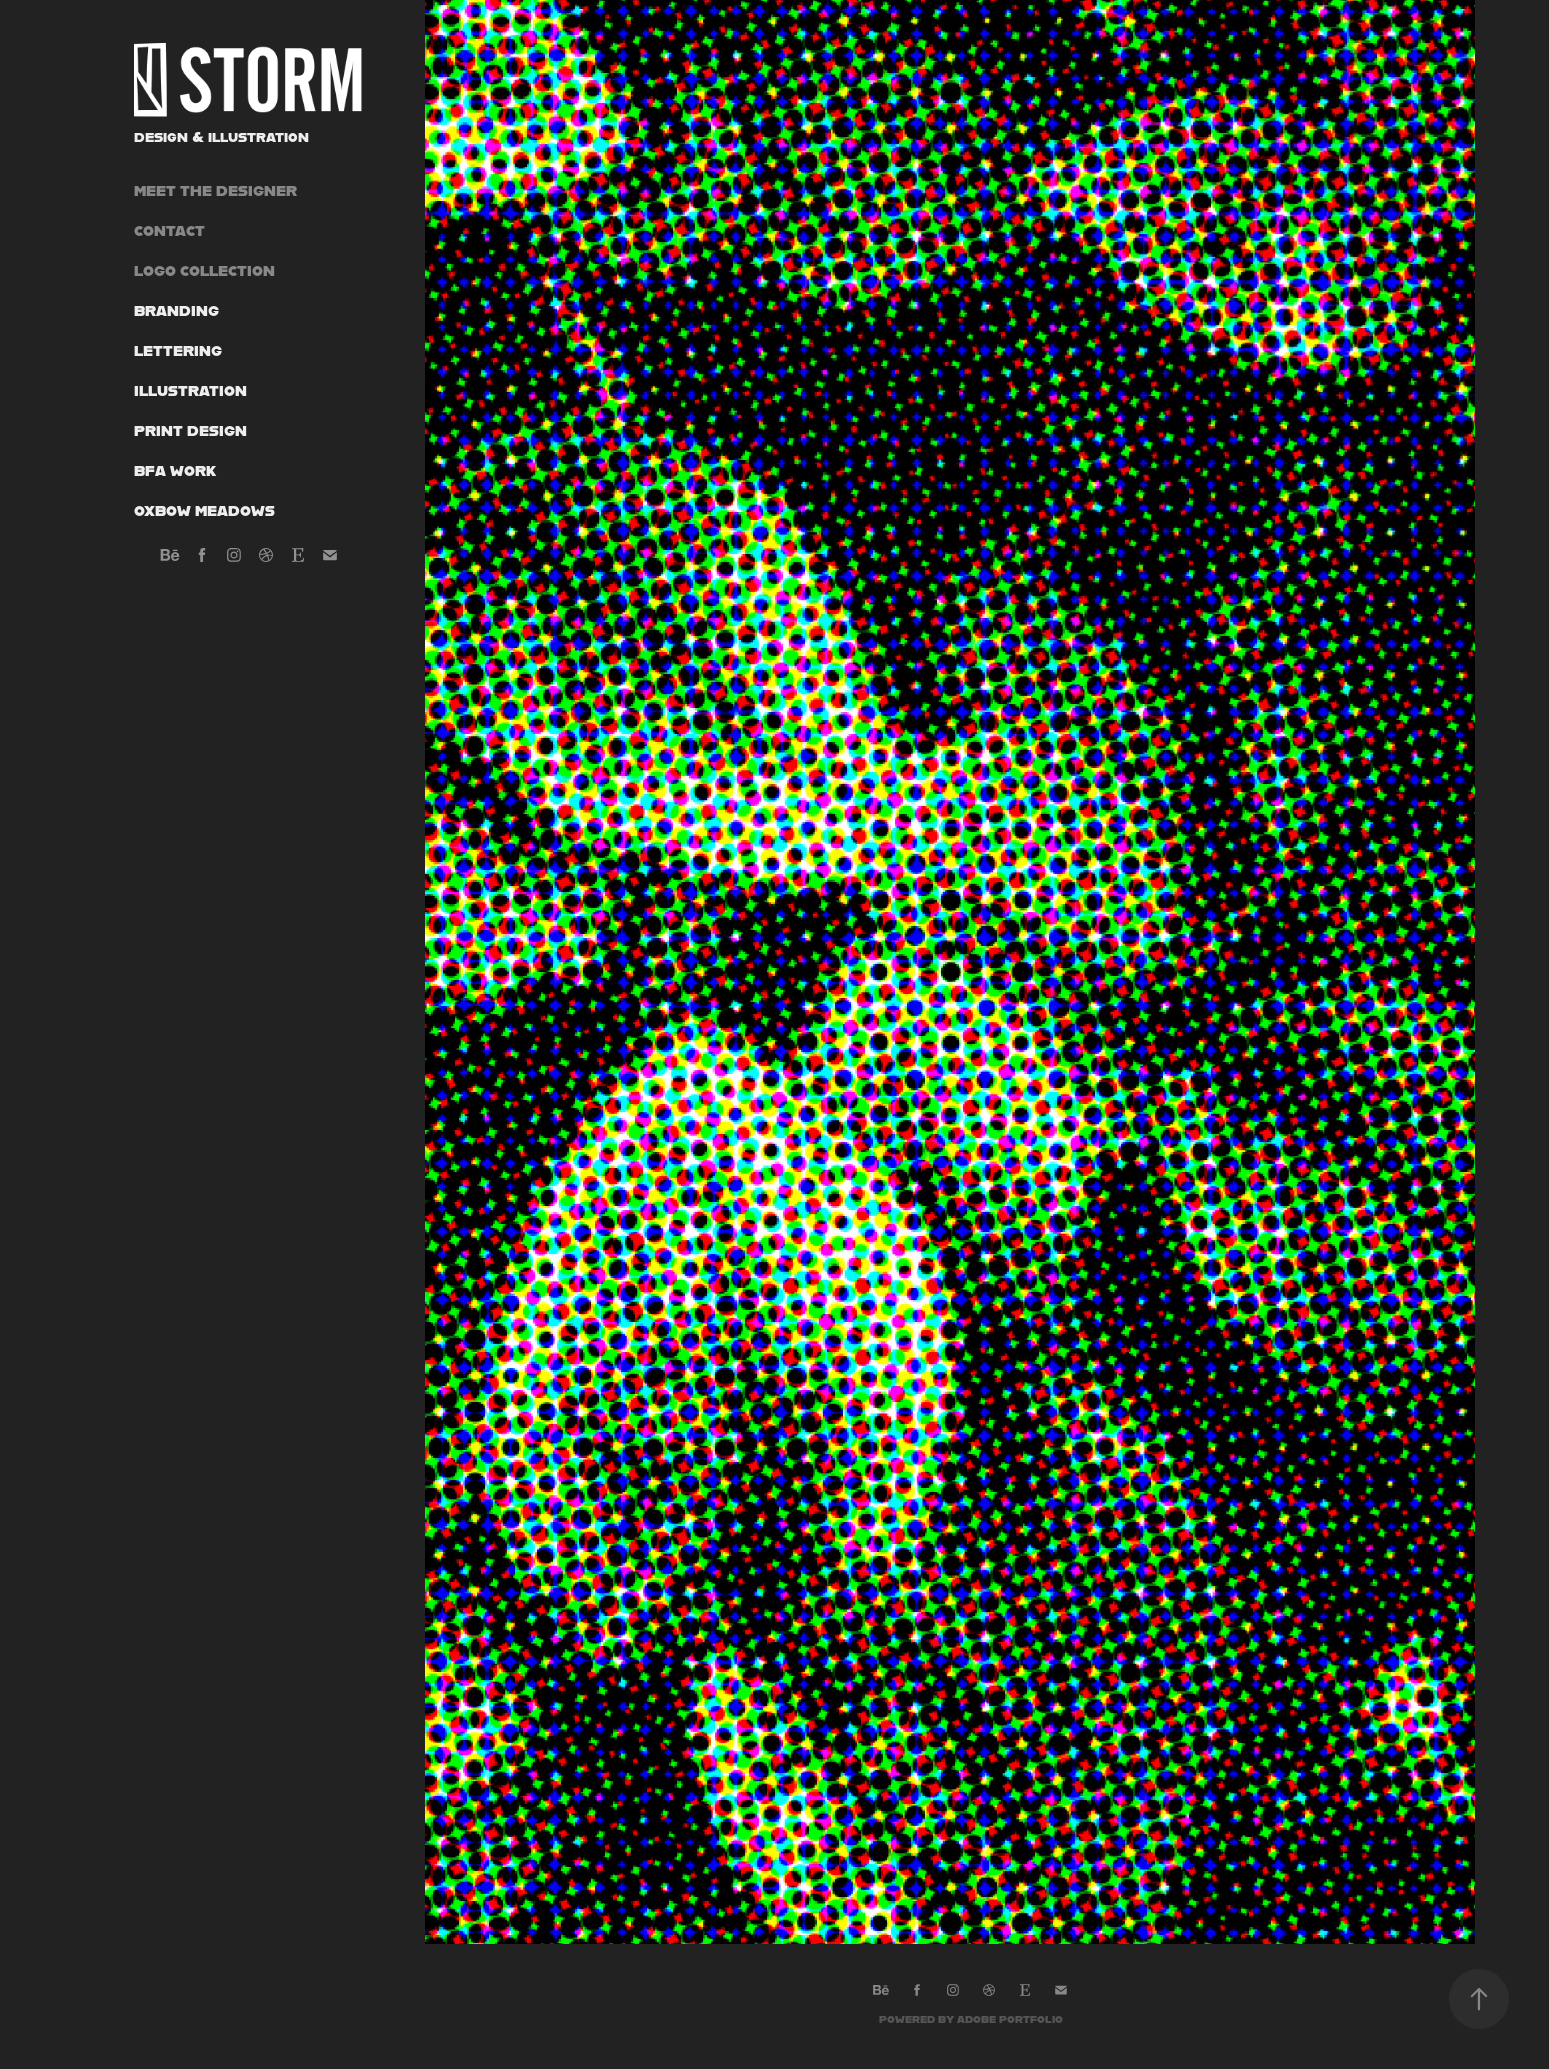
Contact (169, 230)
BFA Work (175, 470)
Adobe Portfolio (1010, 2019)
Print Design (190, 430)
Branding (176, 310)
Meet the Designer (215, 190)
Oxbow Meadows (204, 510)
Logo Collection (204, 270)
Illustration (190, 390)
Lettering (178, 350)
